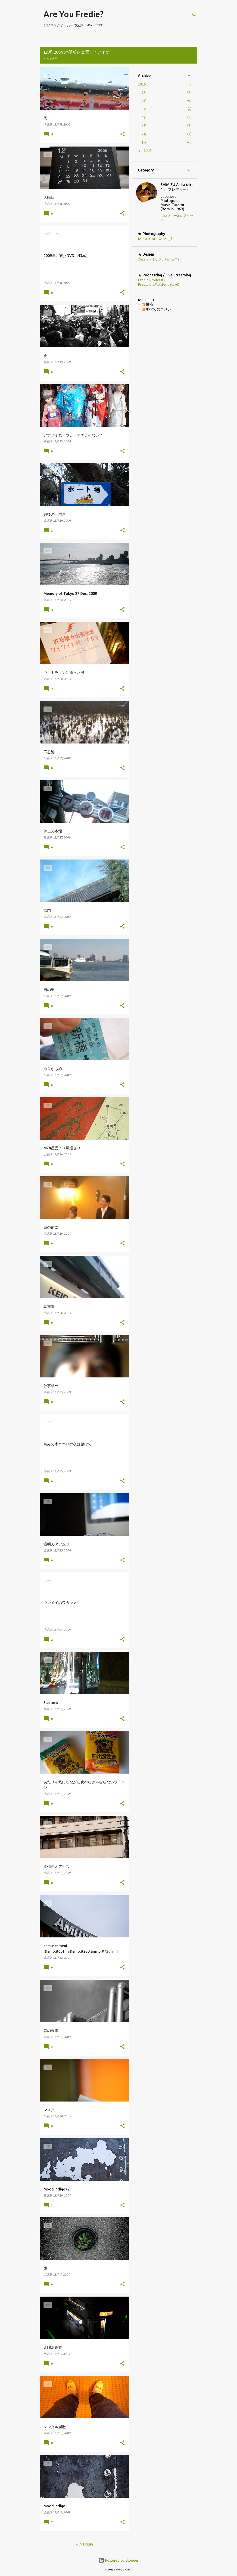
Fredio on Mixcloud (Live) (158, 284)
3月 (144, 126)
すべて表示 (50, 58)
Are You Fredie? (73, 14)
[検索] (194, 14)
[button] (122, 134)
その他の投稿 (84, 2544)
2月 (144, 134)
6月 (144, 101)
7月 (144, 92)
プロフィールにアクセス (177, 218)
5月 (144, 109)
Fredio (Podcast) (151, 280)
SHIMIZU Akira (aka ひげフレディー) (177, 187)
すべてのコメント (158, 309)
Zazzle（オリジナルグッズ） (159, 259)
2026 (142, 84)
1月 (144, 142)
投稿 (147, 304)
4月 (144, 117)
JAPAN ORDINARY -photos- (160, 239)
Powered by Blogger (118, 2560)
